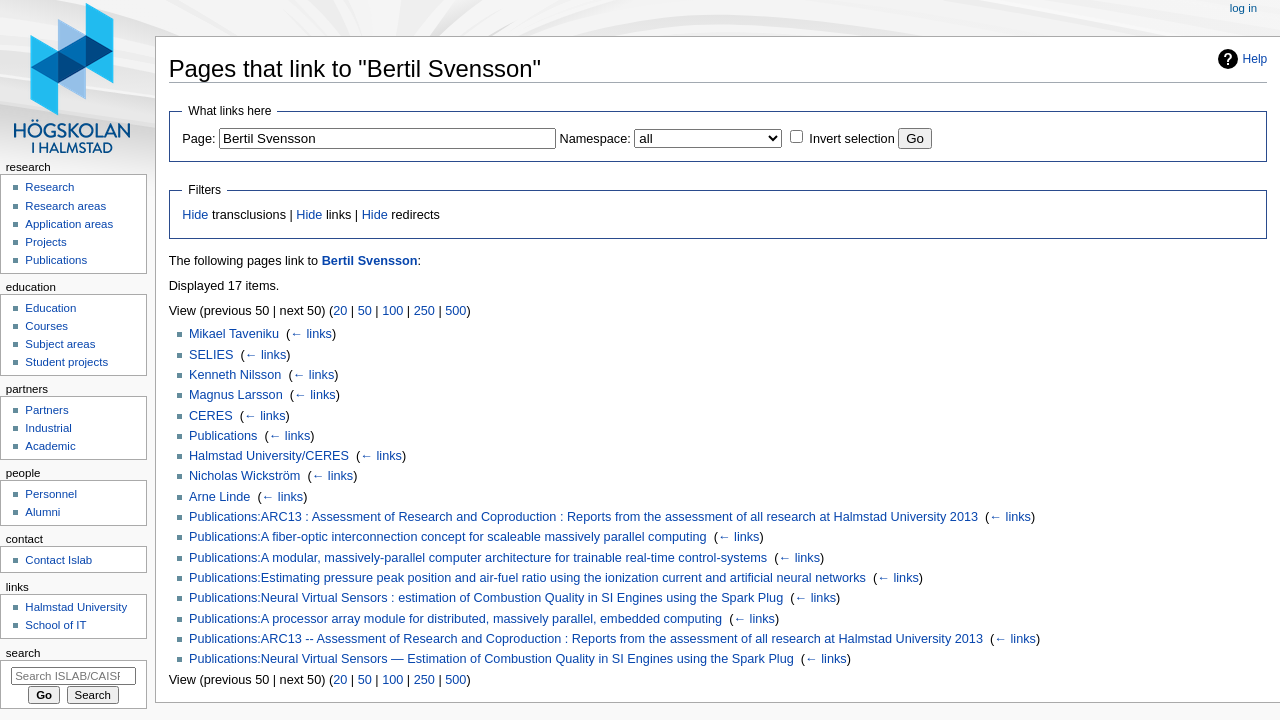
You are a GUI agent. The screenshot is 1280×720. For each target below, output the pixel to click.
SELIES (211, 355)
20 (340, 311)
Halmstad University (76, 607)
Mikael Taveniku (234, 334)
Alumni (42, 512)
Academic (50, 446)
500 (455, 311)
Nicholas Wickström (244, 476)
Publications (223, 436)
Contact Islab (58, 560)
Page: (198, 139)
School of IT (55, 625)
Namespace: (595, 139)
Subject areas (60, 344)
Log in (1243, 8)
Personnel (51, 494)
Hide (195, 215)
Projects (45, 242)
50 (365, 311)
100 (392, 311)
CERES (211, 416)
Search (23, 653)
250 (424, 311)
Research (49, 187)
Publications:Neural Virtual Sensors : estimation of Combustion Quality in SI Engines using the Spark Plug (486, 598)
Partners (46, 410)
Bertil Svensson (370, 261)
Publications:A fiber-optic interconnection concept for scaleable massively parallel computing (448, 537)
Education (50, 308)
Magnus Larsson (236, 395)
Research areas (65, 206)
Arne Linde (219, 497)
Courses (46, 326)
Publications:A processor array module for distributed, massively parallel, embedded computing (455, 619)
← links (311, 334)
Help (1255, 59)
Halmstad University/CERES (269, 456)
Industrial (48, 428)
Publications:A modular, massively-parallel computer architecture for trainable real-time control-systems (478, 558)
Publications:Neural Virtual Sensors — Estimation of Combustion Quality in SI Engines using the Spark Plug (491, 659)
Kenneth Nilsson (235, 375)
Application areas (69, 224)
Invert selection (851, 139)
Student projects (66, 362)
